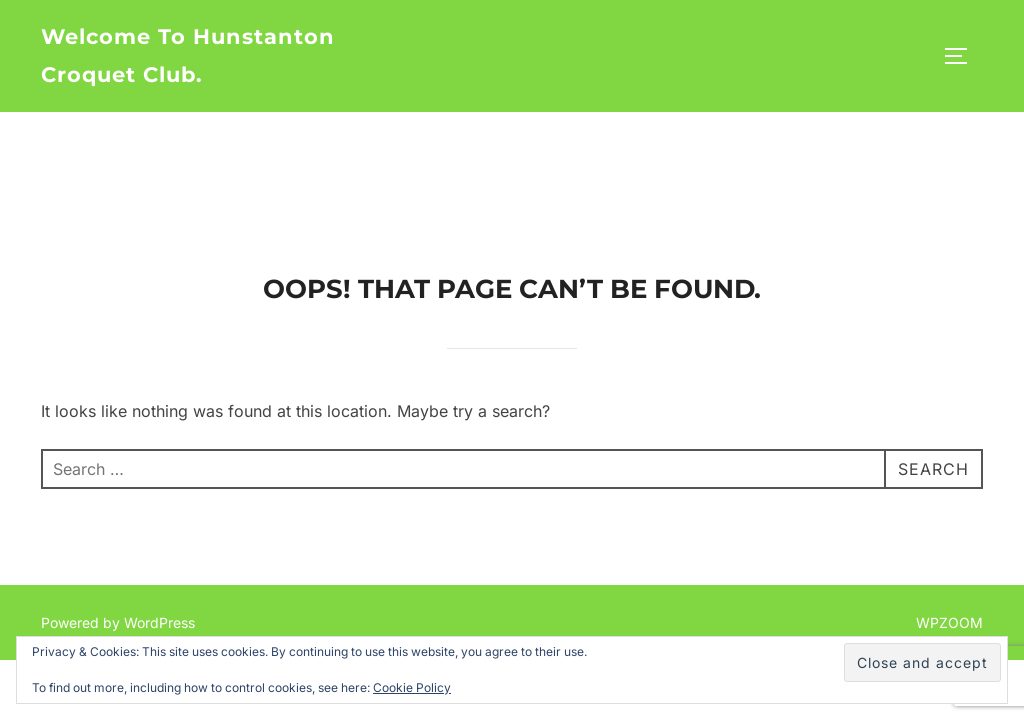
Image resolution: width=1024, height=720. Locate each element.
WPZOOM (949, 510)
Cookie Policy (412, 687)
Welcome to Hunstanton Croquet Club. (188, 55)
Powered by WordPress (118, 510)
